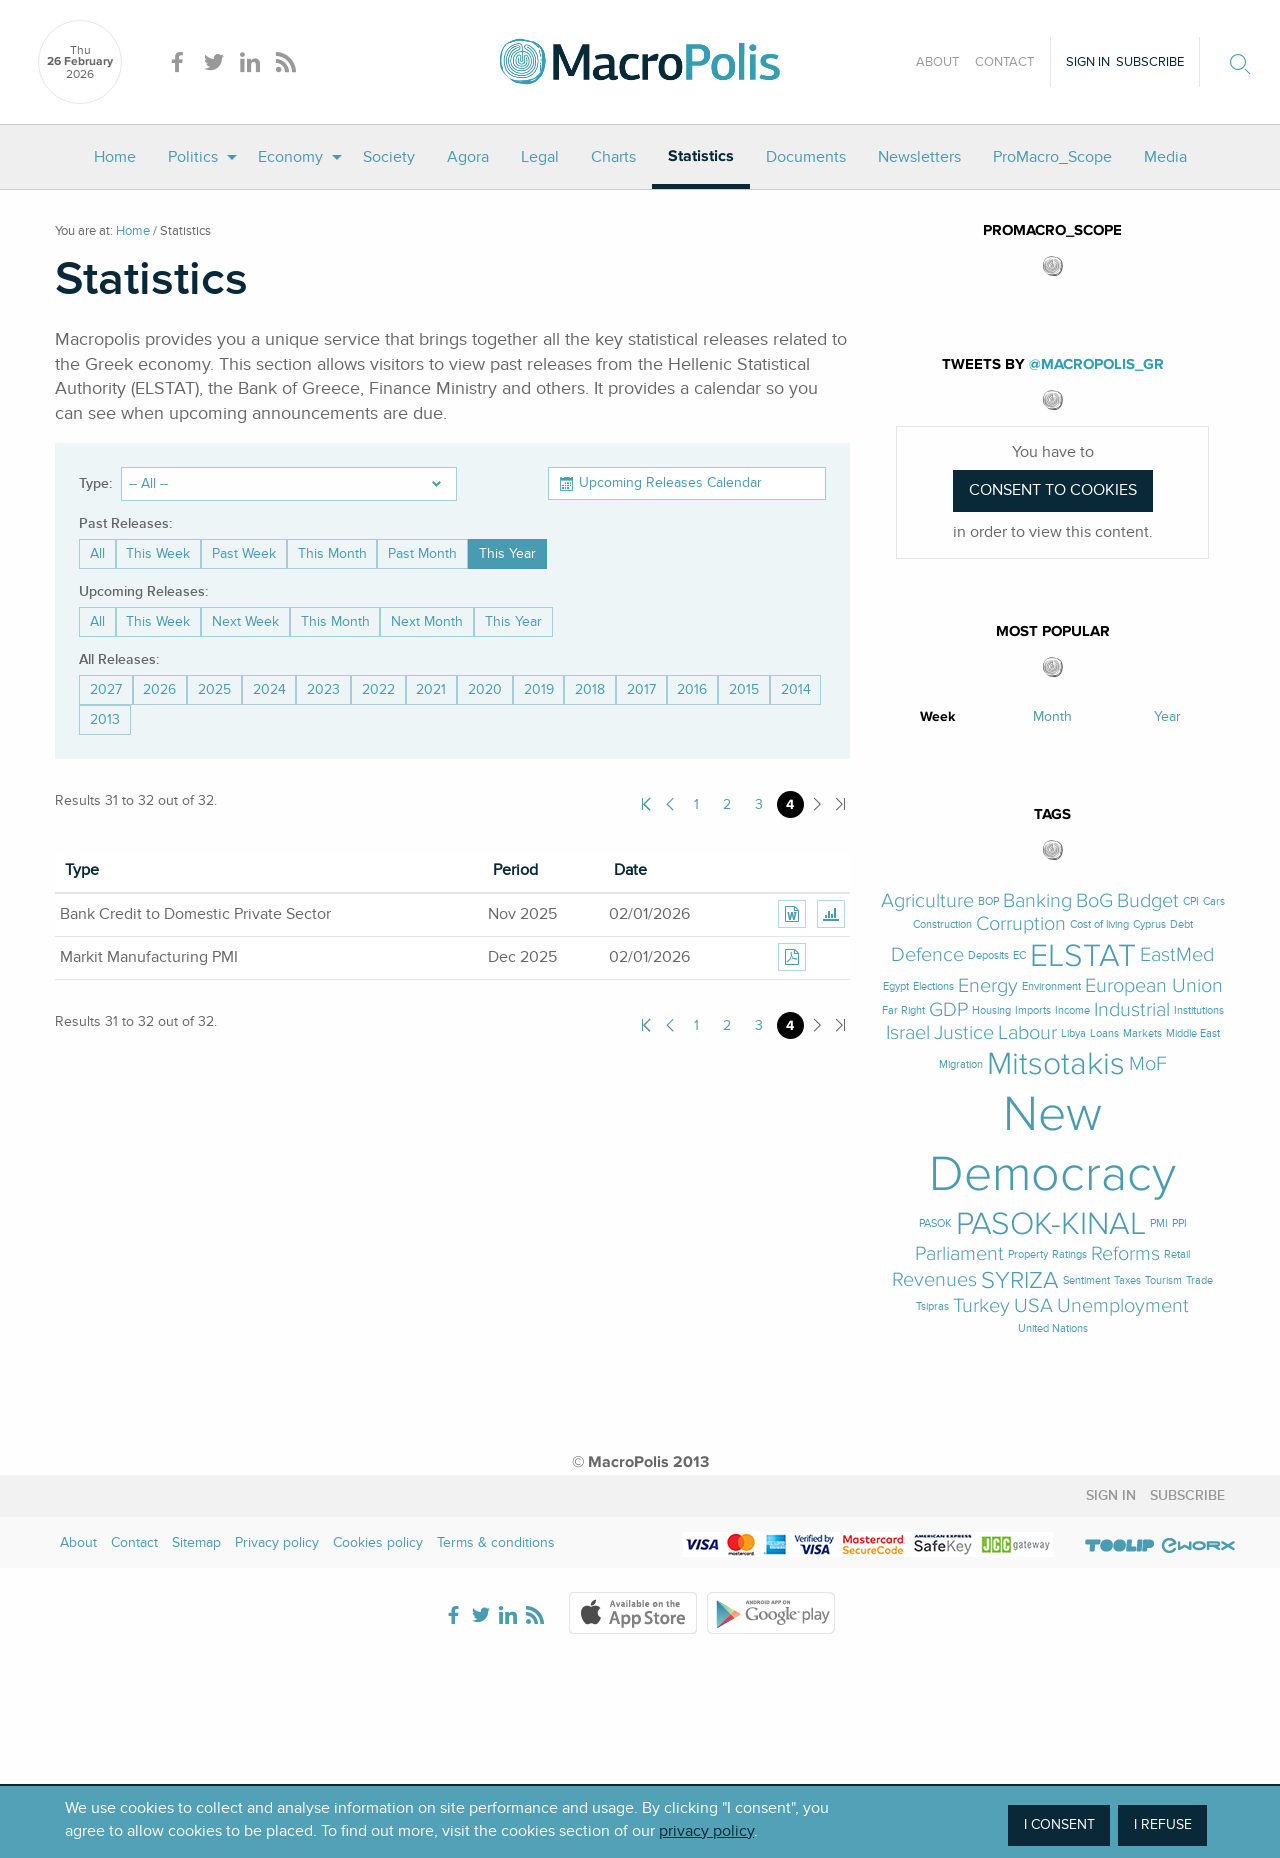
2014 (796, 689)
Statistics (701, 156)
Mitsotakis (1056, 1064)
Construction (942, 924)
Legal (540, 157)
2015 (744, 689)
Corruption (1021, 924)
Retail (1177, 1254)
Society (389, 157)
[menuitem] (115, 157)
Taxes (1127, 1280)
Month (1052, 716)
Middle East (1193, 1033)
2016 (692, 689)
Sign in (1088, 62)
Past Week (244, 553)
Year (1167, 716)
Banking (1037, 901)
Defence (927, 955)
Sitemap (196, 1542)
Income (1072, 1010)
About (937, 62)
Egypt (896, 986)
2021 (431, 689)
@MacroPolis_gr (1096, 364)
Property (1028, 1254)
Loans (1104, 1033)
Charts (613, 157)
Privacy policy (277, 1542)
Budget (1148, 901)
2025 (214, 689)
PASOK (935, 1223)
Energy (988, 986)
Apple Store (633, 1613)
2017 (641, 689)
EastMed (1177, 955)
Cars (1214, 901)
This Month (332, 553)
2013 (105, 719)
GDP (948, 1010)
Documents (806, 157)
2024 (269, 689)
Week (938, 716)
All (97, 553)
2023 (323, 689)
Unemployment (1123, 1306)
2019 (539, 689)
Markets (1142, 1033)
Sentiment (1086, 1280)
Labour (1027, 1033)
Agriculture (927, 901)
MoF (1148, 1064)
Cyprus (1149, 924)
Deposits (988, 955)
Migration (961, 1064)
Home (115, 157)
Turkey (981, 1306)
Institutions (1199, 1010)
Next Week (245, 621)
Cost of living (1099, 924)
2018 (590, 689)
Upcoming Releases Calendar (670, 482)
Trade (1199, 1280)
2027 (106, 689)
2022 (378, 689)
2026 (159, 689)
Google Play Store (771, 1613)
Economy (290, 157)
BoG (1094, 901)
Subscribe (1150, 62)
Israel (908, 1033)
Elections (933, 986)
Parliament (959, 1254)
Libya (1073, 1033)
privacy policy (706, 1831)
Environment (1051, 986)
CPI (1191, 901)
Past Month (422, 553)
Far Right (903, 1010)
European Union (1154, 986)
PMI (1159, 1223)
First (646, 804)
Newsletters (919, 157)
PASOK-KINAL (1051, 1224)
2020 (485, 689)
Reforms (1125, 1254)
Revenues (934, 1280)
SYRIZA (1020, 1281)
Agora (468, 157)
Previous (669, 804)
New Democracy (1052, 1144)
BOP (988, 901)
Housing (991, 1010)
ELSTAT (1083, 956)
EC (1019, 955)
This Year (507, 553)
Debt (1181, 924)
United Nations (1053, 1328)
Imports (1033, 1010)
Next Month (427, 621)
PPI (1179, 1223)
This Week (158, 553)
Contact (1004, 62)
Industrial (1132, 1010)
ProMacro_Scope (1052, 157)
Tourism (1163, 1280)
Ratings (1069, 1254)
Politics (193, 157)
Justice (964, 1033)
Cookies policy (378, 1542)
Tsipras (932, 1306)
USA (1033, 1306)
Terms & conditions (496, 1542)
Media (1165, 157)
